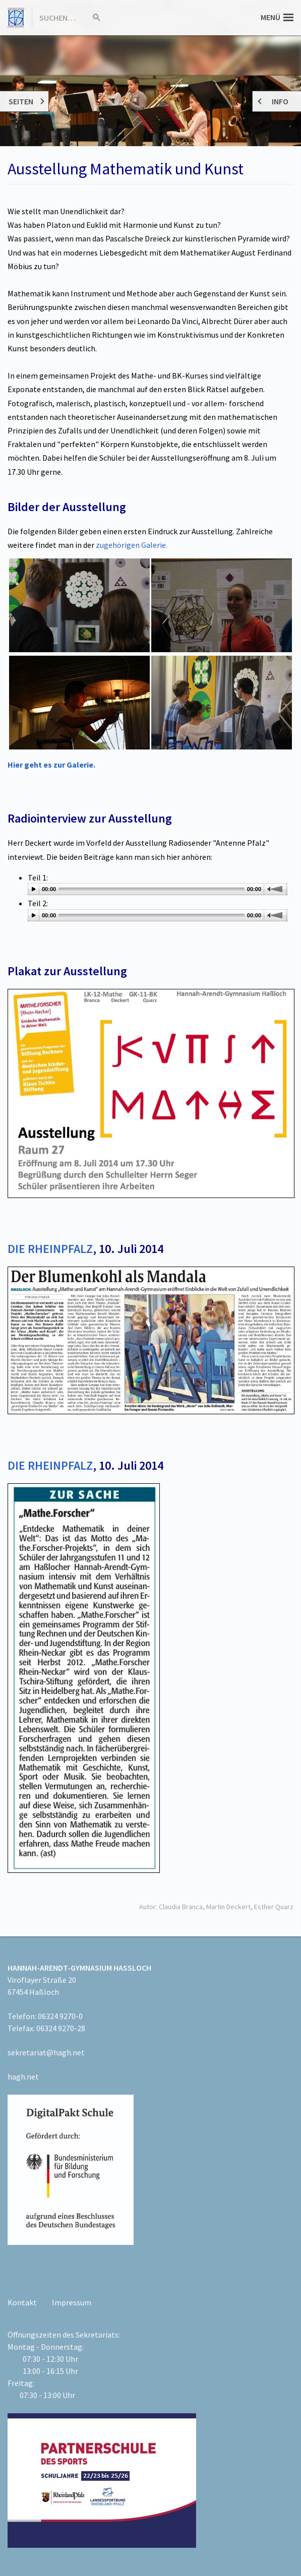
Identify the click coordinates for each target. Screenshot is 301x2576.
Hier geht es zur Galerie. (51, 765)
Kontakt (22, 2302)
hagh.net (23, 2076)
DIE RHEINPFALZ (50, 1248)
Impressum (71, 2302)
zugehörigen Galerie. (131, 545)
